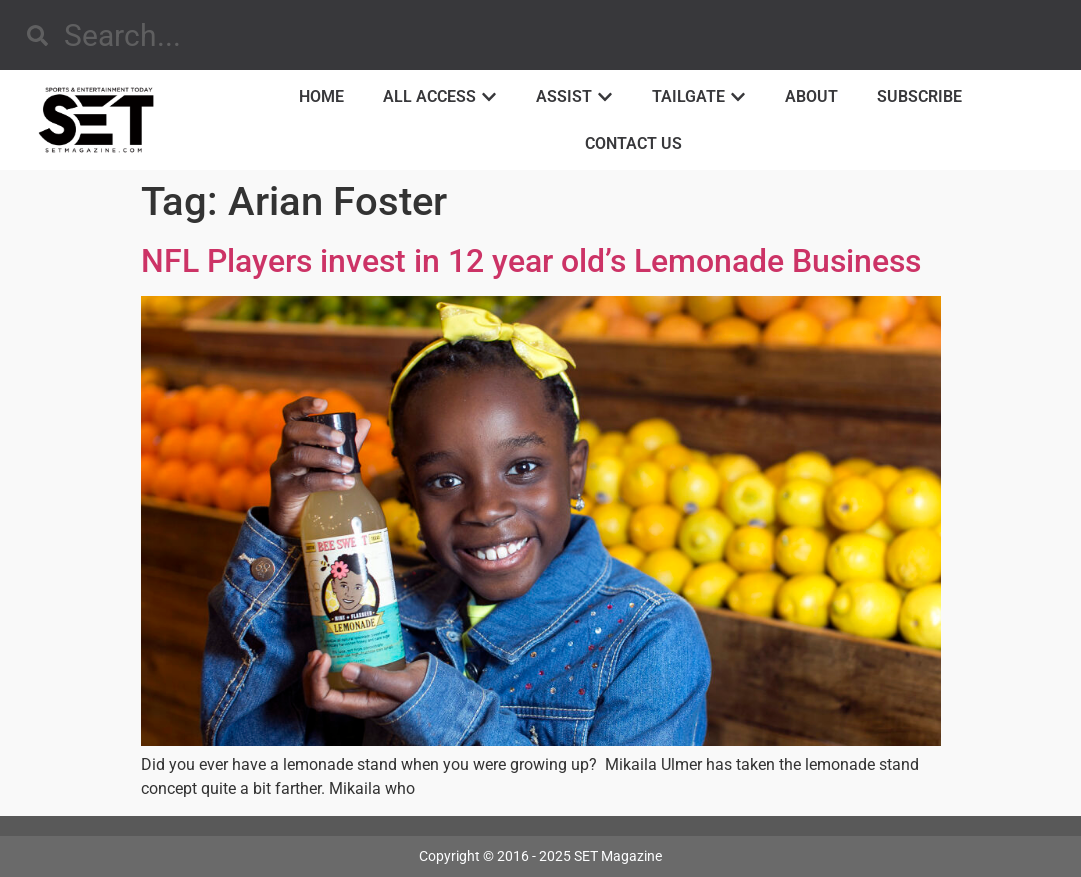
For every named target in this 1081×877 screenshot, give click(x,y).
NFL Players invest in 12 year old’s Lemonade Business (531, 261)
